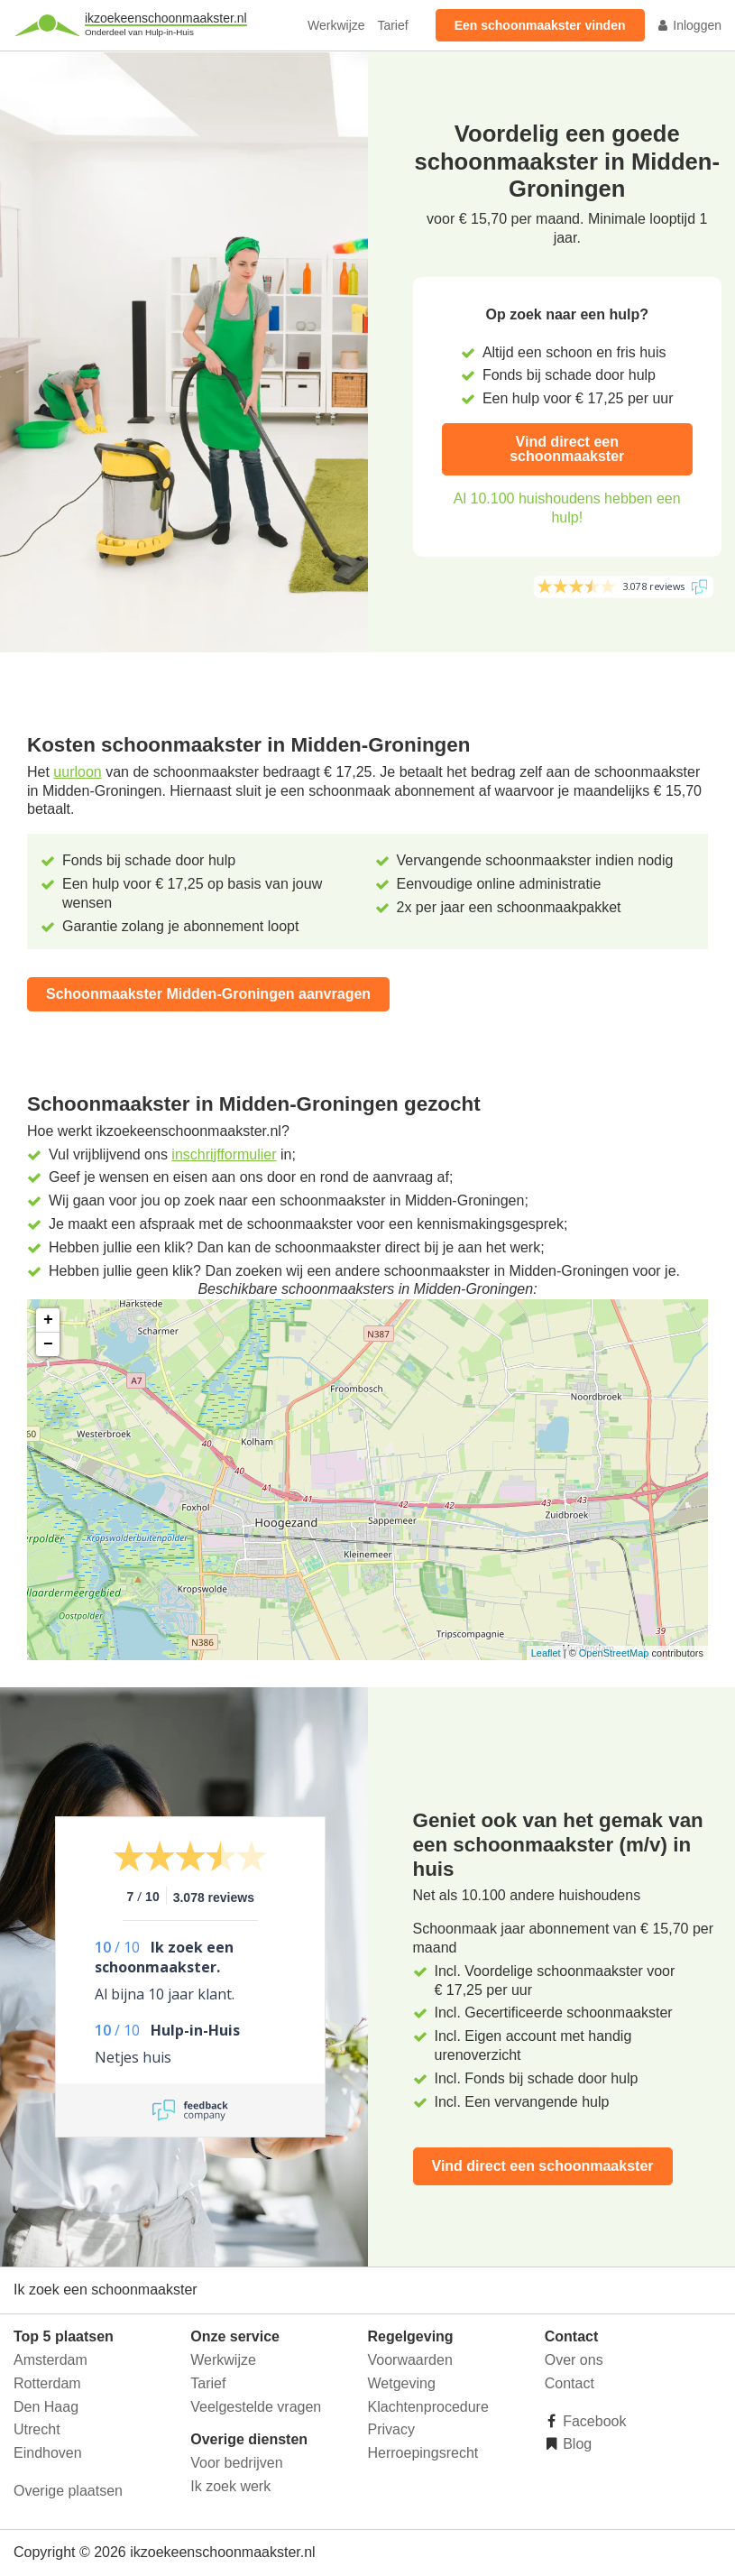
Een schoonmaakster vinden (540, 25)
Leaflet (546, 1653)
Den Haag (46, 2406)
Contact (569, 2383)
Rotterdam (47, 2383)
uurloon (77, 772)
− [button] (48, 1344)
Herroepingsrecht (423, 2453)
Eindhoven (48, 2453)
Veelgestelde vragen (255, 2406)
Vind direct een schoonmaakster (567, 449)
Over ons (574, 2360)
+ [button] (48, 1320)
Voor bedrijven (236, 2462)
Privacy (391, 2429)
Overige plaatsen (68, 2490)
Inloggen (689, 25)
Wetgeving (402, 2383)
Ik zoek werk (230, 2486)
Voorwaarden (410, 2360)
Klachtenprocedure (428, 2406)
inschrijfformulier (223, 1154)
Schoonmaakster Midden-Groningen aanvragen (208, 994)
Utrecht (37, 2429)
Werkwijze (336, 25)
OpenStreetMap (614, 1653)
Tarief (392, 25)
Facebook (593, 2421)
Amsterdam (50, 2360)
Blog (575, 2443)
